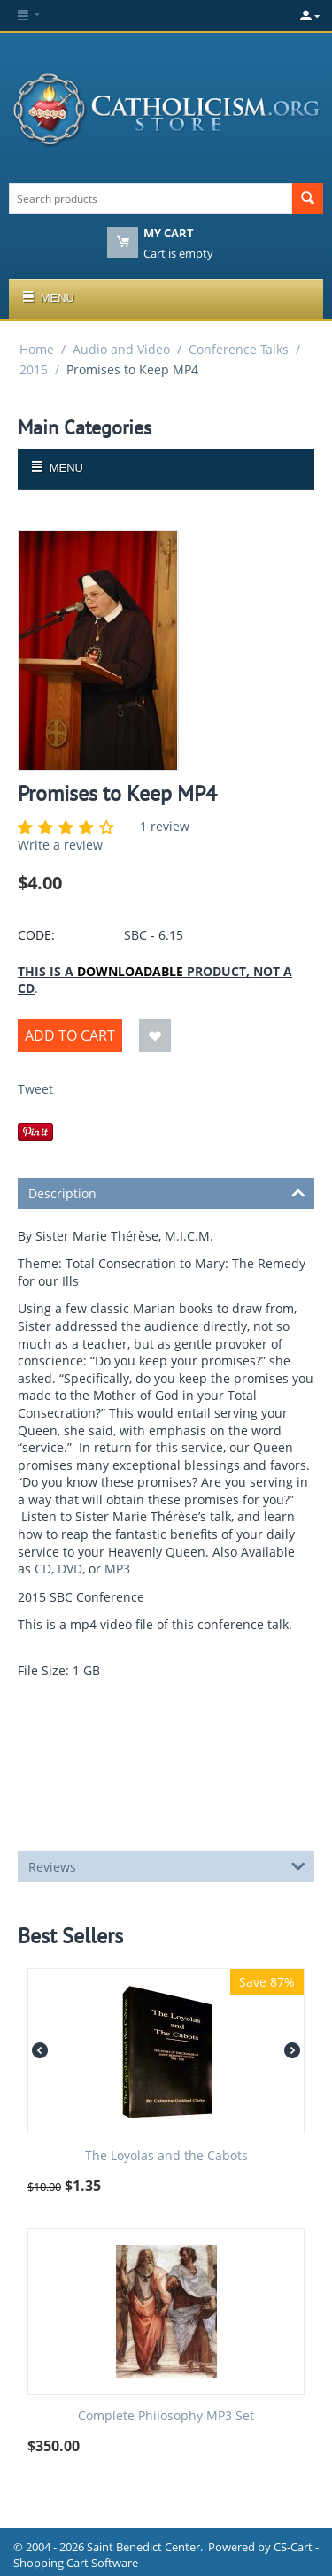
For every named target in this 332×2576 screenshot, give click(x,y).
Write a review (60, 844)
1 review (164, 826)
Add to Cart (70, 1035)
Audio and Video (121, 349)
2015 (33, 369)
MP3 (117, 1568)
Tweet (35, 1088)
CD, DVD (58, 1568)
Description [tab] (166, 1192)
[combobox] (150, 198)
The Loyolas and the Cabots (166, 2156)
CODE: (36, 935)
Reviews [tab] (166, 1865)
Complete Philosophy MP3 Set (166, 2416)
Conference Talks (239, 349)
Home (36, 349)
